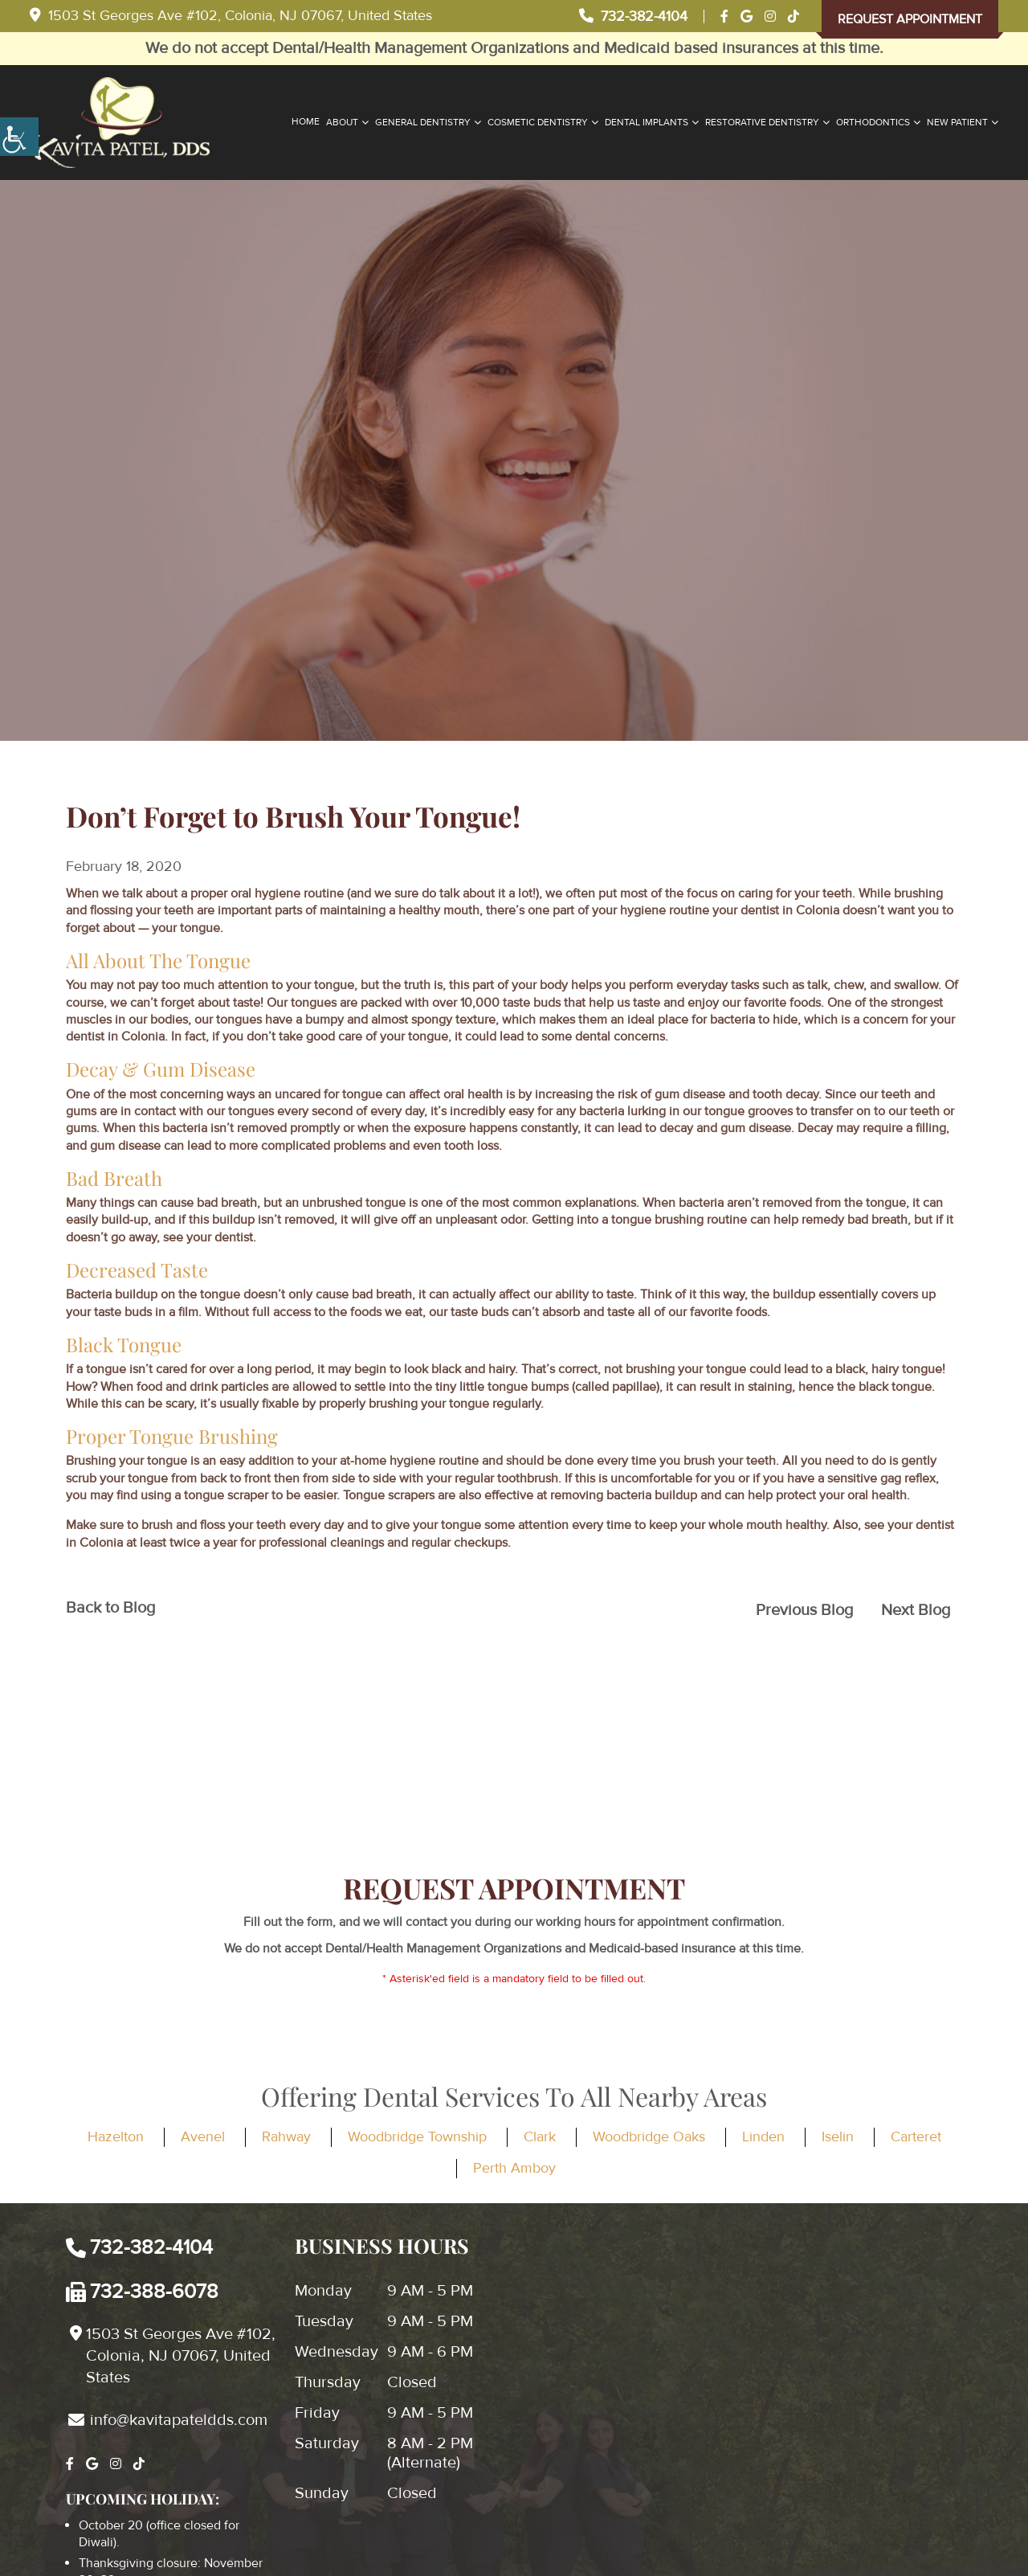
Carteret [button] (916, 2136)
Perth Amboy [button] (514, 2168)
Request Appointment (910, 19)
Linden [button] (763, 2136)
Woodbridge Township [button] (417, 2136)
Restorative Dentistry (762, 123)
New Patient (957, 123)
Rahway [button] (286, 2136)
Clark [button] (540, 2136)
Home (306, 122)
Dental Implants (646, 123)
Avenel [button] (203, 2136)
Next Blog (915, 1610)
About (342, 123)
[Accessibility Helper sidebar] (19, 136)
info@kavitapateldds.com (167, 2420)
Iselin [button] (838, 2136)
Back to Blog (110, 1608)
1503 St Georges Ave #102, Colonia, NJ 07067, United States (231, 15)
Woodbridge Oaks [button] (649, 2136)
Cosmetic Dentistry (537, 123)
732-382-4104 (633, 16)
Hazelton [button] (116, 2136)
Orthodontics (873, 123)
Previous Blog (804, 1610)
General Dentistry (423, 123)
